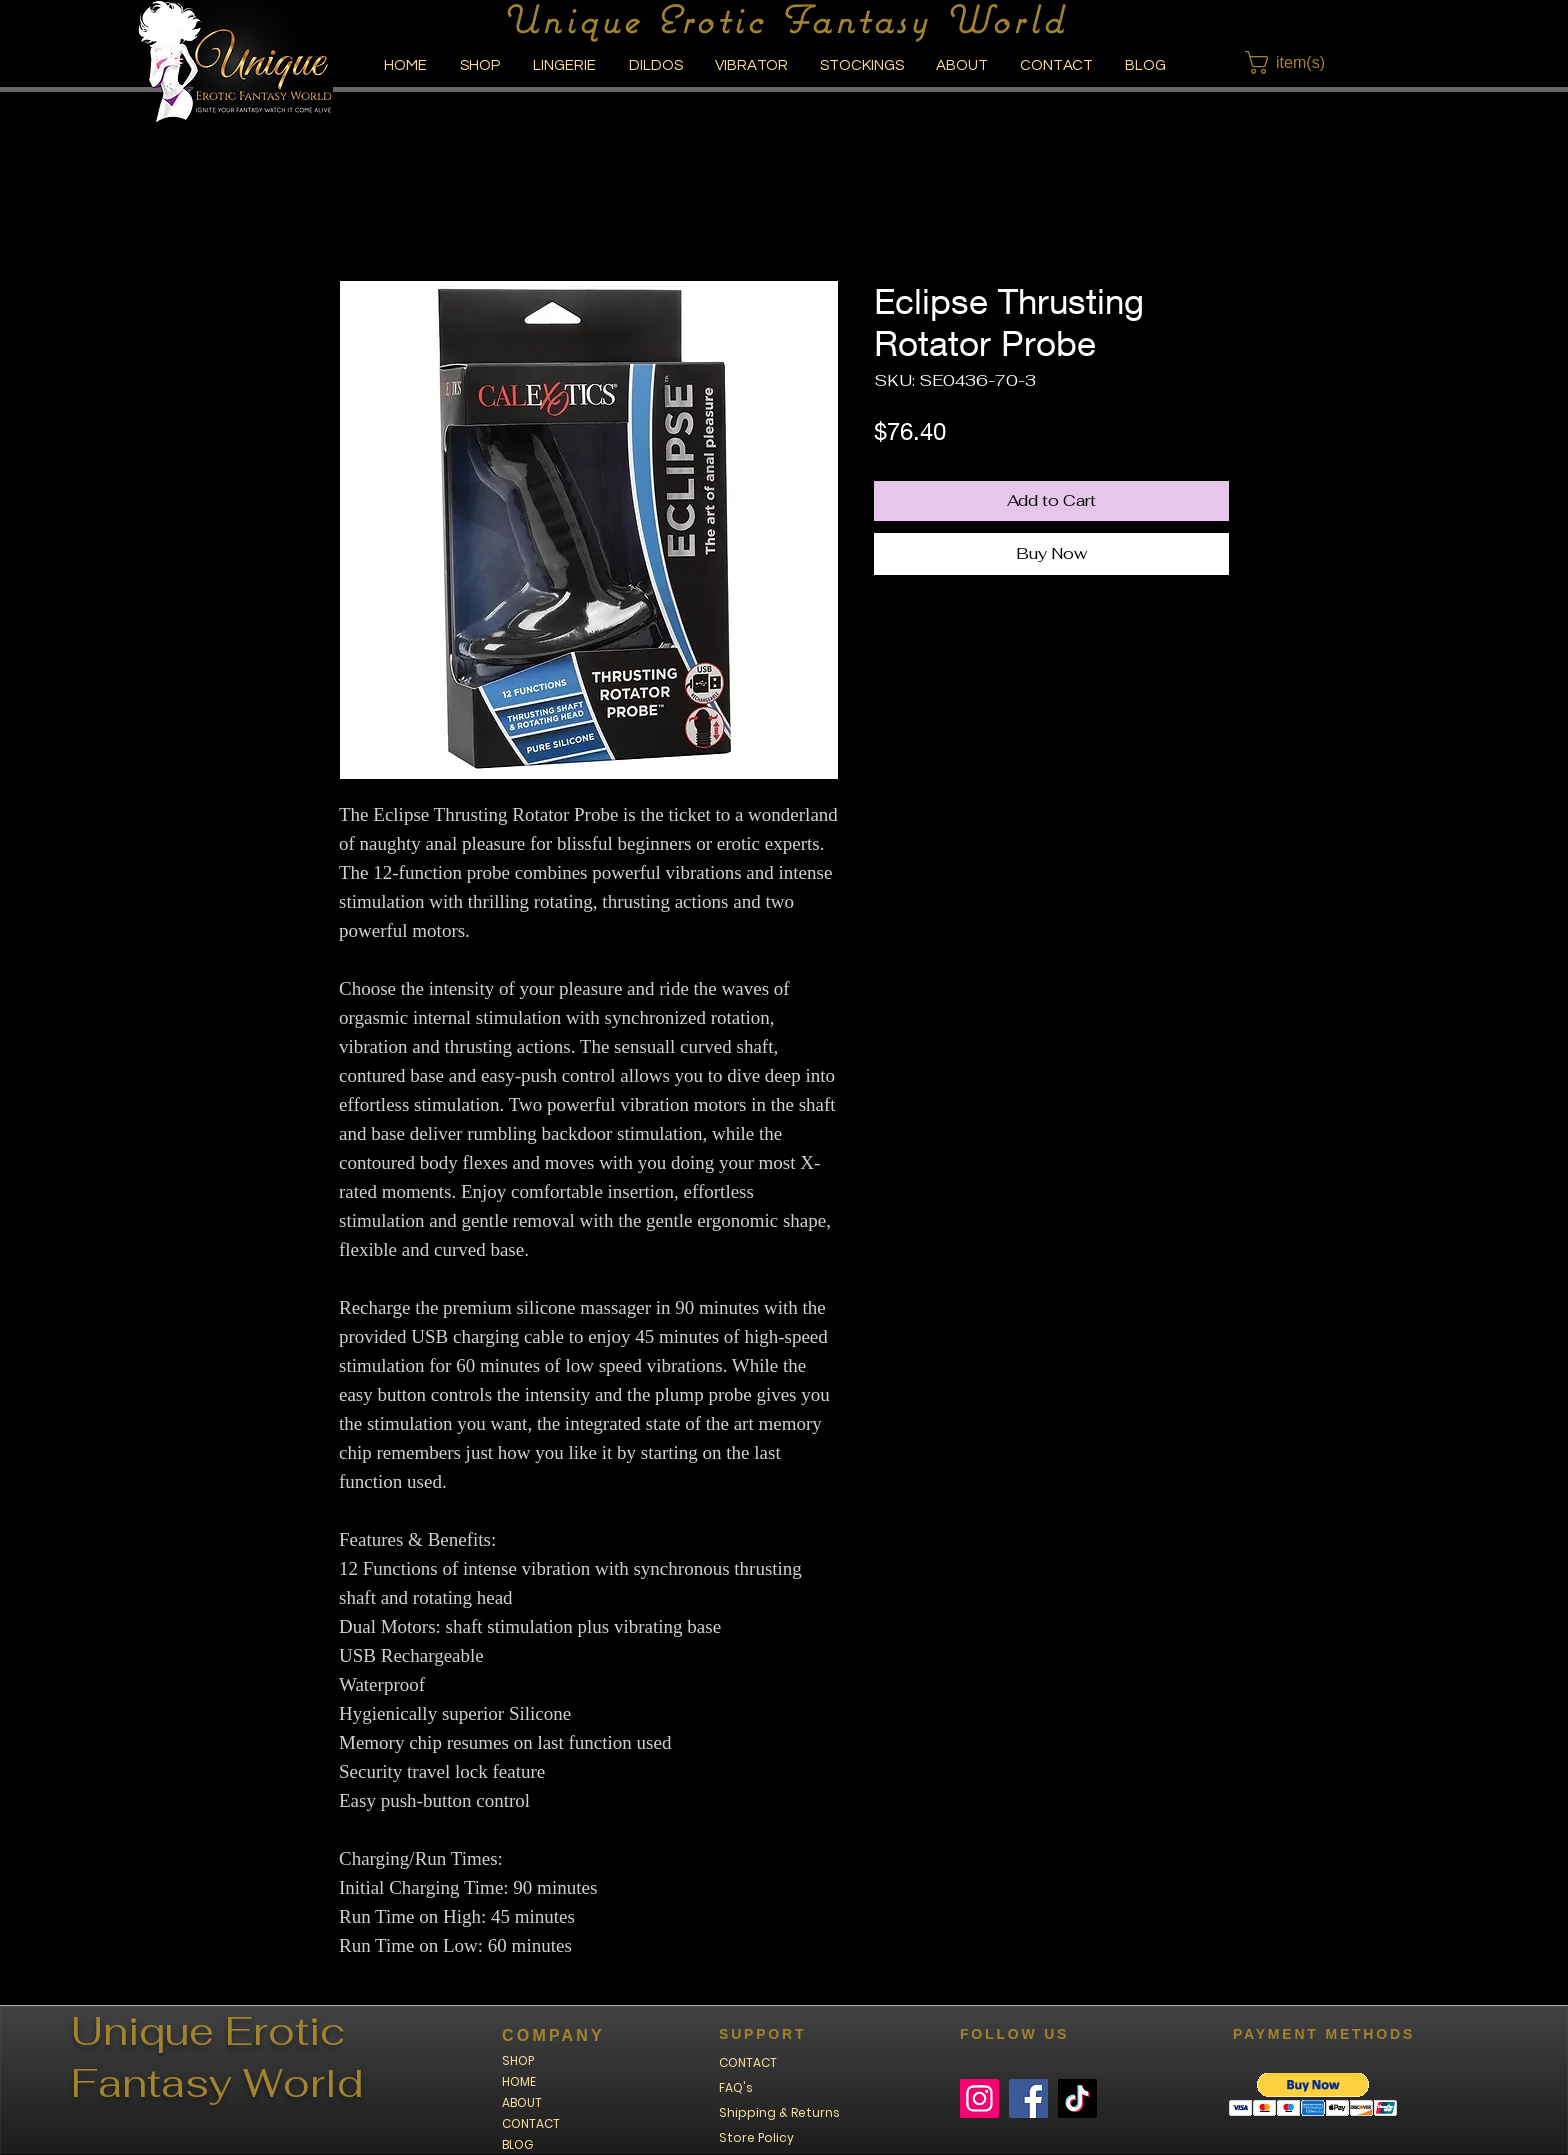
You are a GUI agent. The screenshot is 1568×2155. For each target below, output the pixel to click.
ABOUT (522, 2102)
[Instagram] (979, 2098)
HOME (519, 2081)
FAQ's (736, 2087)
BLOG (517, 2144)
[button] (1297, 62)
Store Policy (756, 2137)
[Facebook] (1028, 2098)
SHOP (518, 2060)
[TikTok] (1077, 2098)
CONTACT (531, 2123)
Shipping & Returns (779, 2112)
